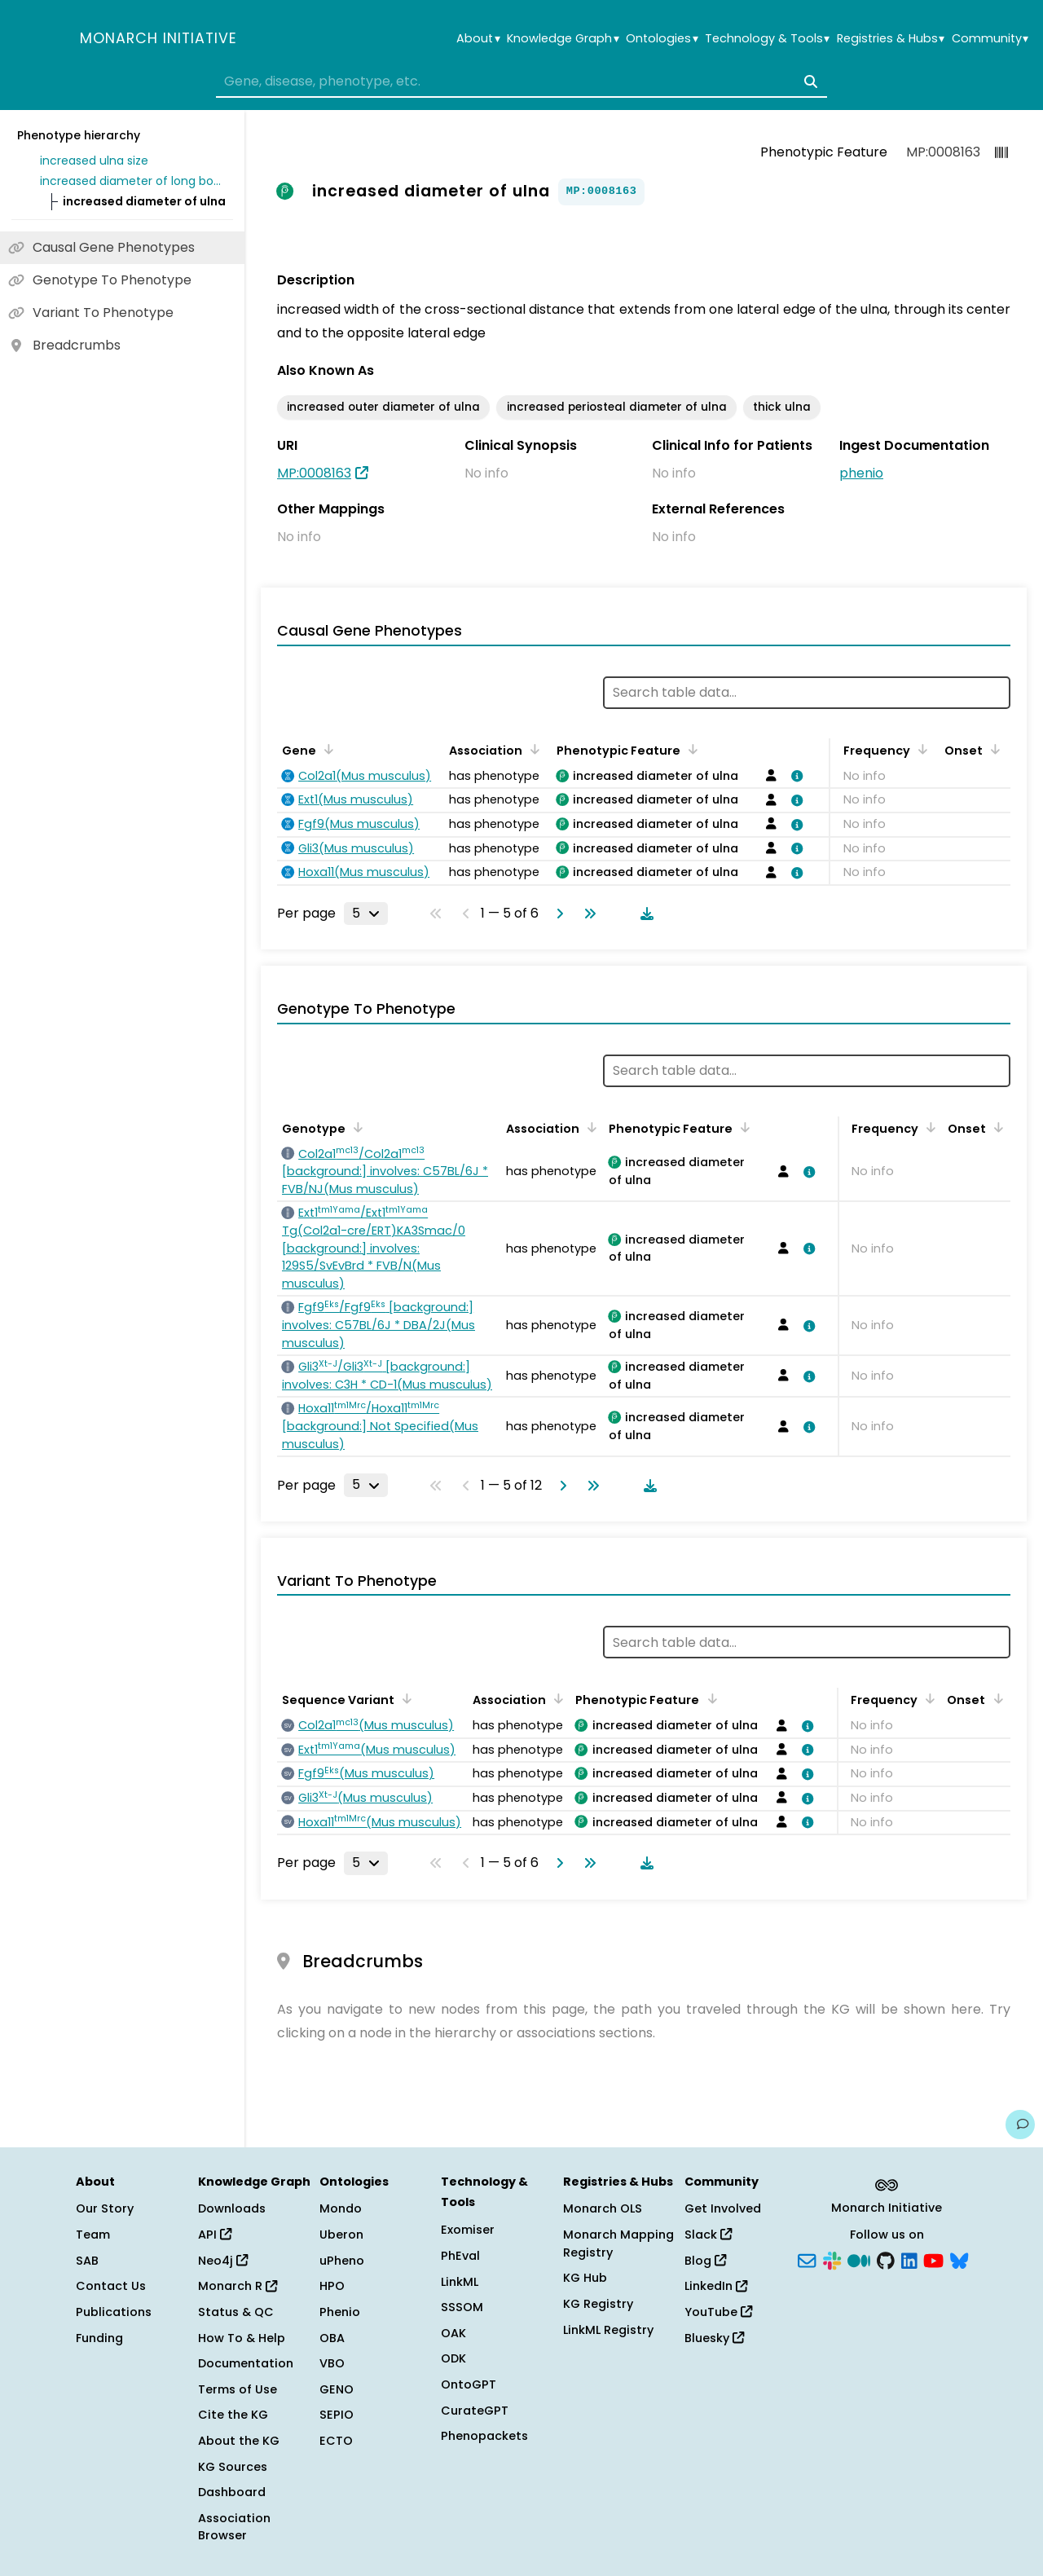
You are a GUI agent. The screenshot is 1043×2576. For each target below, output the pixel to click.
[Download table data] (644, 914)
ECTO (336, 2441)
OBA (332, 2338)
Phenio (339, 2312)
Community (990, 39)
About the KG (238, 2441)
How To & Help (241, 2338)
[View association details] (794, 776)
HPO (332, 2286)
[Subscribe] (807, 2259)
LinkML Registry (608, 2330)
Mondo (340, 2208)
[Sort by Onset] (992, 749)
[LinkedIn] (909, 2259)
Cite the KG (233, 2414)
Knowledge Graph (562, 39)
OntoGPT (468, 2384)
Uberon (341, 2234)
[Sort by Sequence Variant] (404, 1698)
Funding (99, 2338)
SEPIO (336, 2414)
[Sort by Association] (532, 749)
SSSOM (462, 2307)
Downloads (232, 2208)
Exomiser (468, 2230)
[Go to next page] (556, 914)
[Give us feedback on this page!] (1020, 2124)
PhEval (460, 2256)
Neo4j (223, 2260)
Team (93, 2234)
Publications (114, 2312)
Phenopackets (484, 2436)
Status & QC (236, 2312)
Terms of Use (237, 2389)
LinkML (459, 2282)
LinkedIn (715, 2286)
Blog (705, 2260)
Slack (708, 2234)
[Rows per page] (366, 913)
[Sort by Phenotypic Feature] (690, 749)
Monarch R (237, 2286)
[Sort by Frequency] (920, 749)
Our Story (105, 2208)
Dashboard (232, 2492)
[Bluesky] (959, 2259)
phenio (861, 473)
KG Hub (585, 2278)
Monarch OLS (602, 2208)
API (214, 2234)
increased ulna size (94, 160)
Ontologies (662, 39)
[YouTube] (933, 2259)
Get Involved (722, 2208)
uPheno (341, 2260)
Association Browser (234, 2527)
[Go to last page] (586, 914)
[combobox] (521, 81)
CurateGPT (474, 2410)
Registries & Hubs (890, 39)
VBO (332, 2363)
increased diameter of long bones (133, 181)
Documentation (245, 2363)
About (477, 39)
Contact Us (111, 2286)
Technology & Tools (767, 39)
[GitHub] (886, 2259)
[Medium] (858, 2259)
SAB (87, 2260)
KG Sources (232, 2467)
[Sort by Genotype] (355, 1127)
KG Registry (598, 2304)
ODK (453, 2358)
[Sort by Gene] (326, 749)
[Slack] (832, 2259)
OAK (453, 2333)
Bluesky (714, 2338)
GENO (336, 2389)
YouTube (718, 2312)
